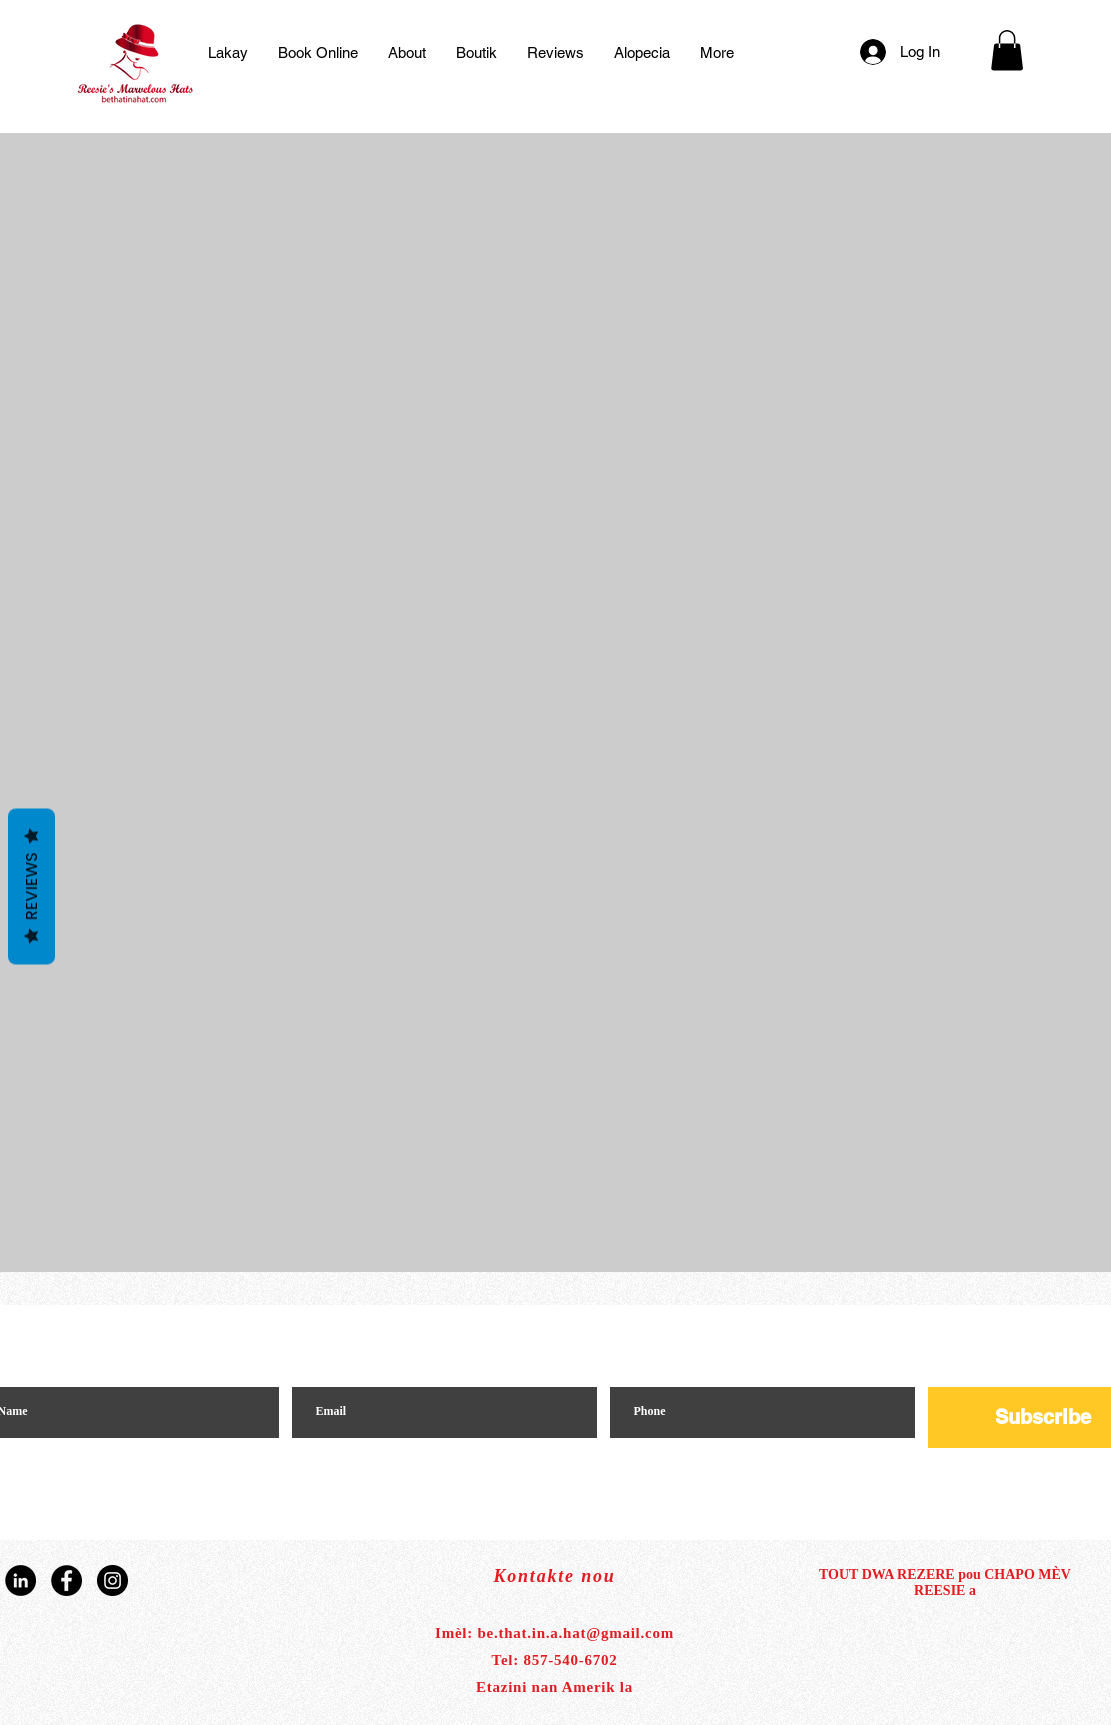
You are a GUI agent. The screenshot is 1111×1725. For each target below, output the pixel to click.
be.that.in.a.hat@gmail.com (576, 1633)
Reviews (31, 886)
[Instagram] (112, 1580)
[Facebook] (66, 1580)
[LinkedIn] (20, 1580)
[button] (1007, 50)
